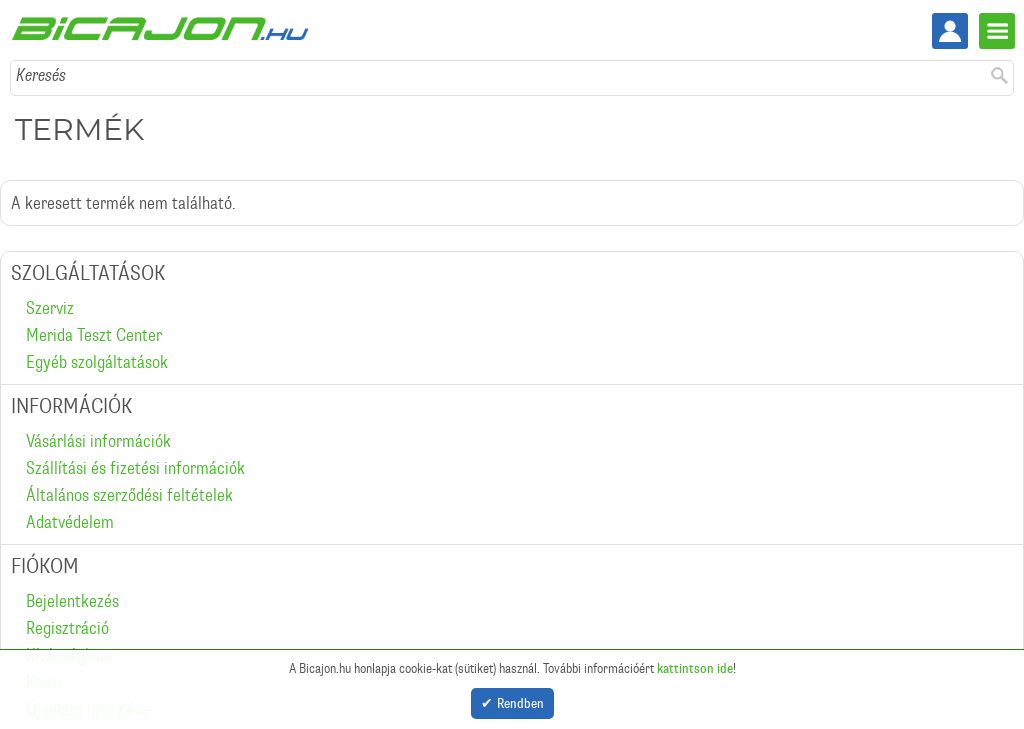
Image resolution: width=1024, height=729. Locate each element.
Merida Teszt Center (94, 335)
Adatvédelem (70, 522)
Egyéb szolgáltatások (97, 362)
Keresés (41, 75)
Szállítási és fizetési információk (135, 468)
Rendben (520, 700)
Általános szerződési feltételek (129, 495)
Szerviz (50, 308)
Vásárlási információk (98, 441)
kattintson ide (695, 664)
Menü (997, 31)
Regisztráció (67, 628)
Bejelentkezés (72, 601)
